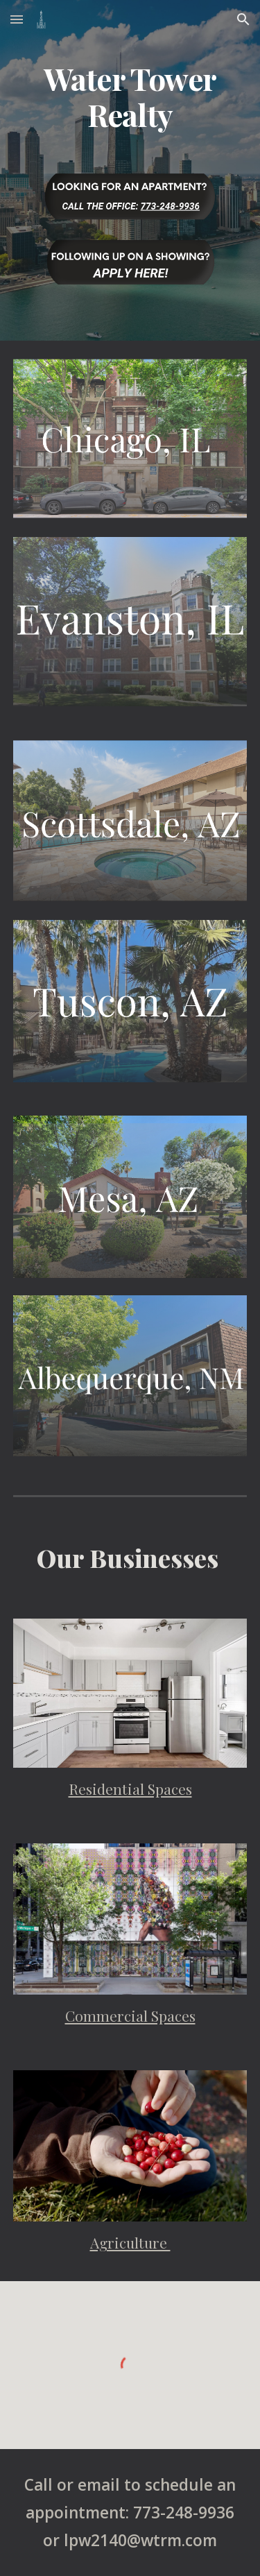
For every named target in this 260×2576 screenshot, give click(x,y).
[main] (130, 96)
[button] (16, 19)
